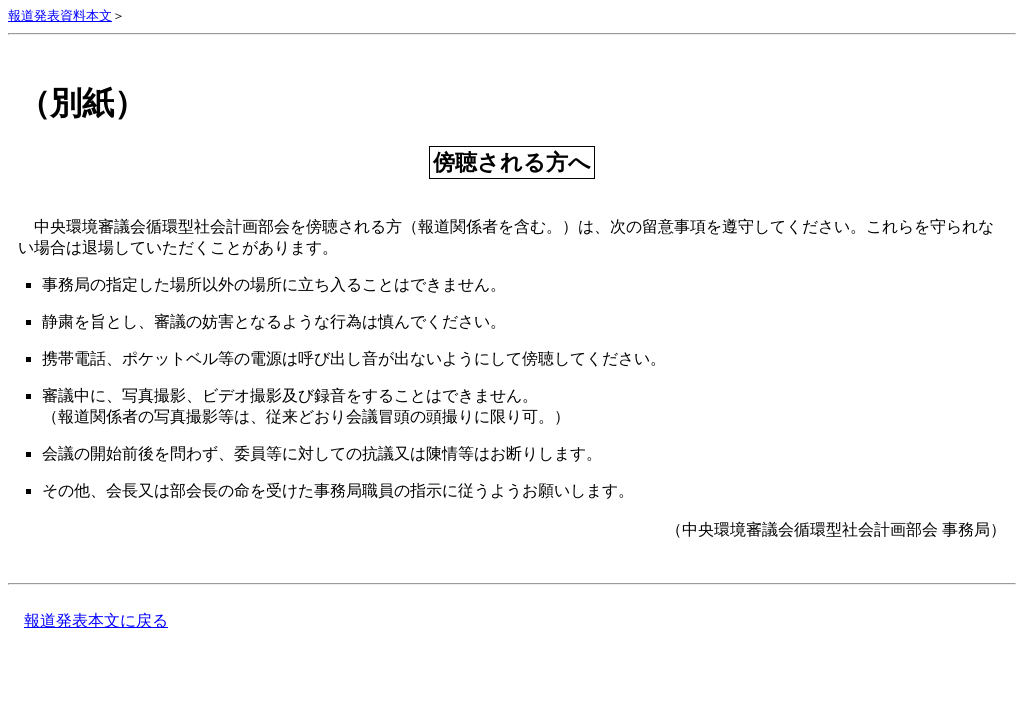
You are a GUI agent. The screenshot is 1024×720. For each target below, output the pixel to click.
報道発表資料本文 (60, 16)
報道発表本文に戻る (96, 620)
